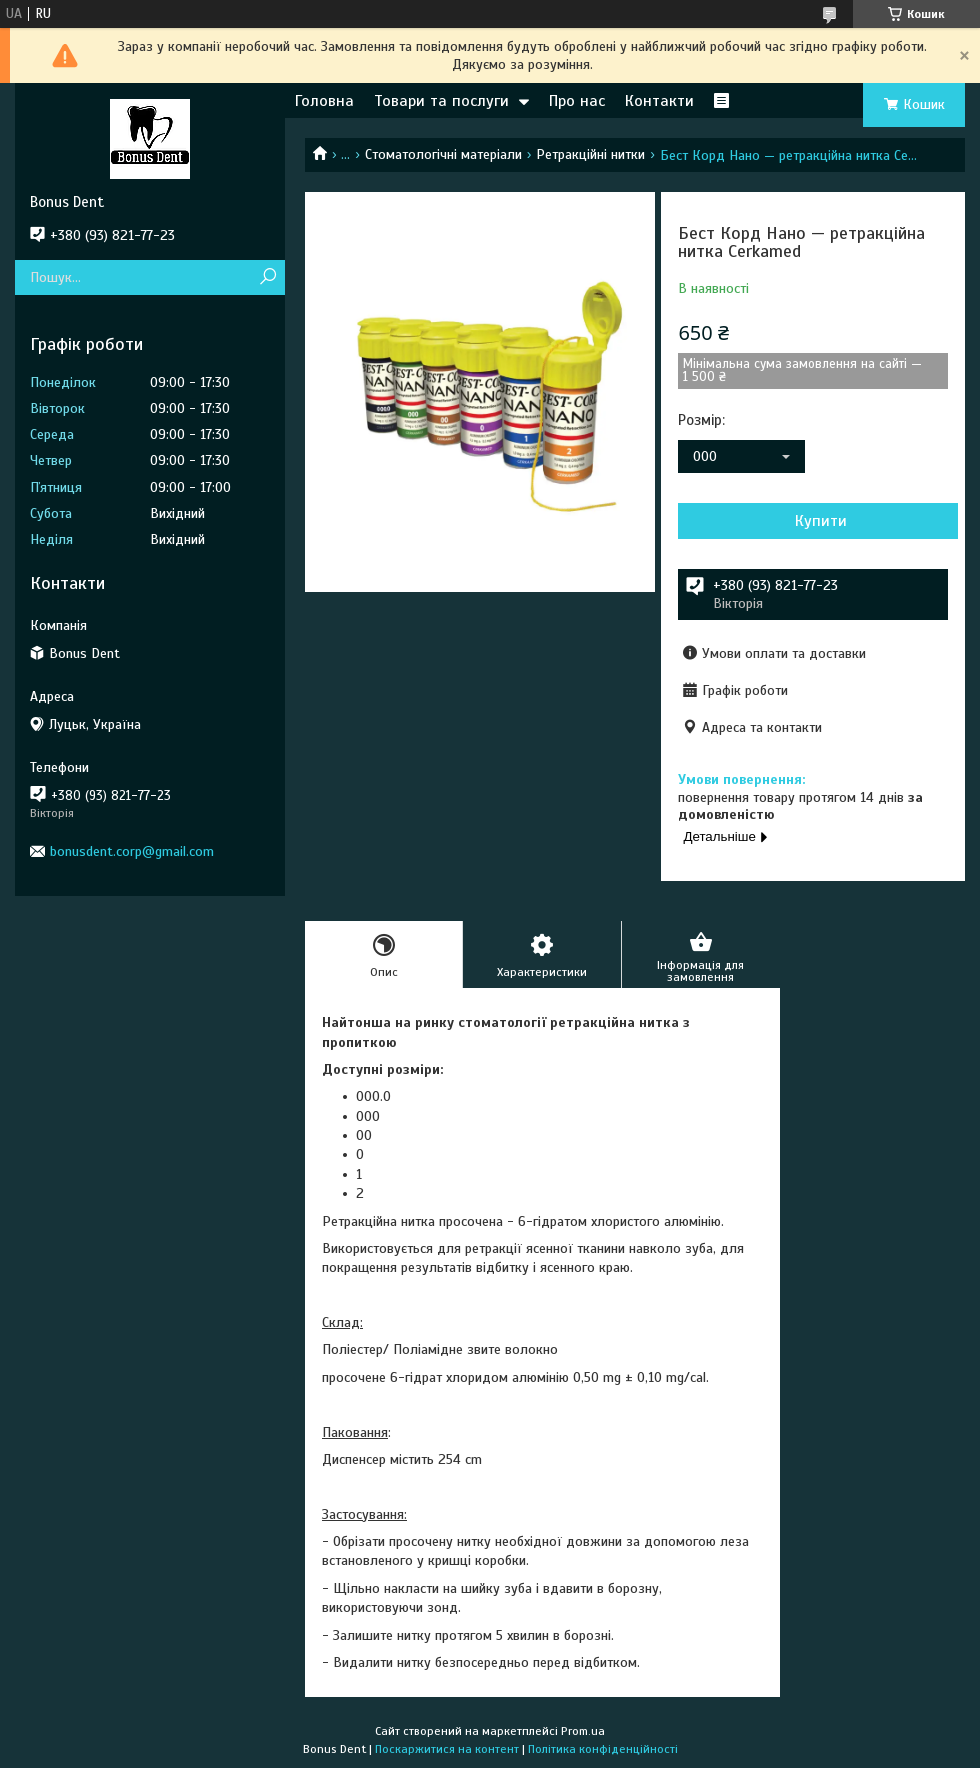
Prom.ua (583, 1731)
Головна (324, 101)
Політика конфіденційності (603, 1749)
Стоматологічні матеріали (443, 154)
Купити (821, 521)
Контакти (659, 101)
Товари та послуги (441, 101)
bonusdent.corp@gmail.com (132, 851)
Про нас (577, 101)
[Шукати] (267, 277)
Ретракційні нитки (590, 154)
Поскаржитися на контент (447, 1749)
